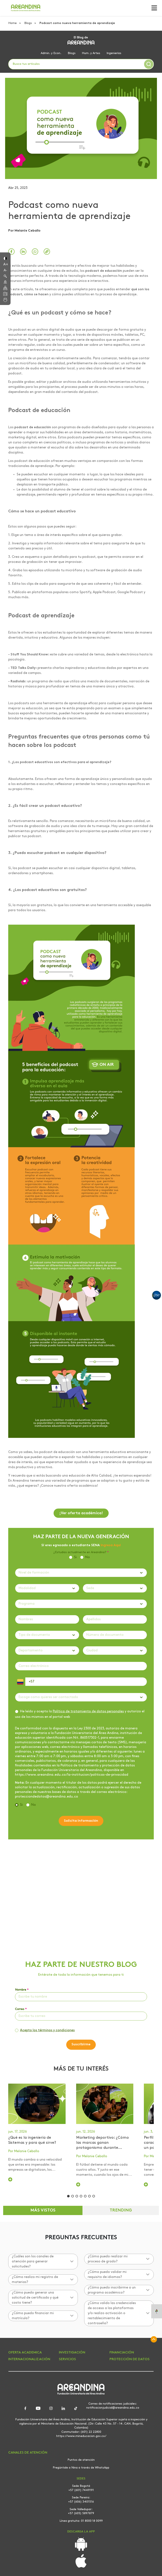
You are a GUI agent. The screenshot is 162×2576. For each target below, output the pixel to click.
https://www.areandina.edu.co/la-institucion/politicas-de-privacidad (71, 1775)
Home (13, 23)
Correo (21, 2009)
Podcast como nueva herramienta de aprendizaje (77, 23)
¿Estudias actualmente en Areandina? (81, 1552)
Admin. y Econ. (50, 53)
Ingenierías (115, 53)
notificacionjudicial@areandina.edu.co (112, 2409)
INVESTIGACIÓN (72, 2354)
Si (75, 1557)
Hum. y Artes (91, 53)
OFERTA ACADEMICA (25, 2354)
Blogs (28, 23)
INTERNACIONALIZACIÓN (29, 2361)
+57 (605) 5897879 (81, 2515)
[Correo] (81, 2016)
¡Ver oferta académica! (81, 1513)
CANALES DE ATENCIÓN (27, 2454)
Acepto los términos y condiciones (47, 2030)
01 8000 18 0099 (92, 2522)
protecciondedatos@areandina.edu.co (46, 1797)
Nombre (22, 1990)
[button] (5, 258)
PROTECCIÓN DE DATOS (129, 2361)
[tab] (42, 2212)
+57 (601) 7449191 (81, 2492)
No (87, 1557)
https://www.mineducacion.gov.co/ (81, 2438)
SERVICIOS (67, 2361)
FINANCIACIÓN (121, 2354)
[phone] (86, 1682)
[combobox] (86, 1588)
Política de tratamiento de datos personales (88, 1711)
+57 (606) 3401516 (81, 2503)
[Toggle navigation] (153, 8)
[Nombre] (81, 1997)
